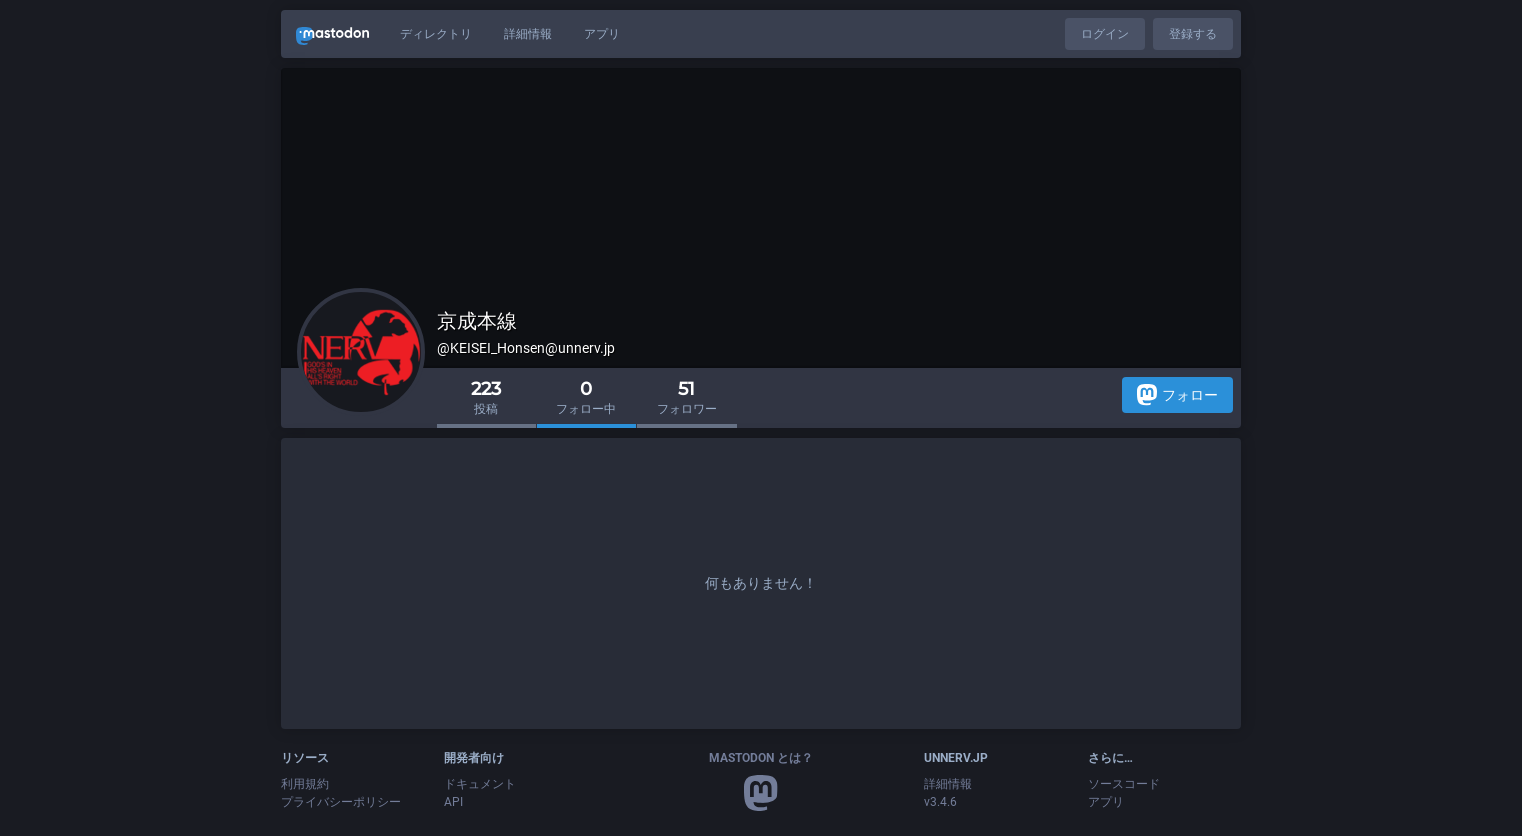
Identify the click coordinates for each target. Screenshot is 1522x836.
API (453, 802)
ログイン (1105, 34)
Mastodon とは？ (761, 758)
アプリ (602, 34)
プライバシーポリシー (341, 802)
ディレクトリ (436, 34)
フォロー (1177, 394)
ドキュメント (480, 784)
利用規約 (305, 784)
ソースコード (1124, 784)
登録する (1193, 34)
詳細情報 (528, 34)
